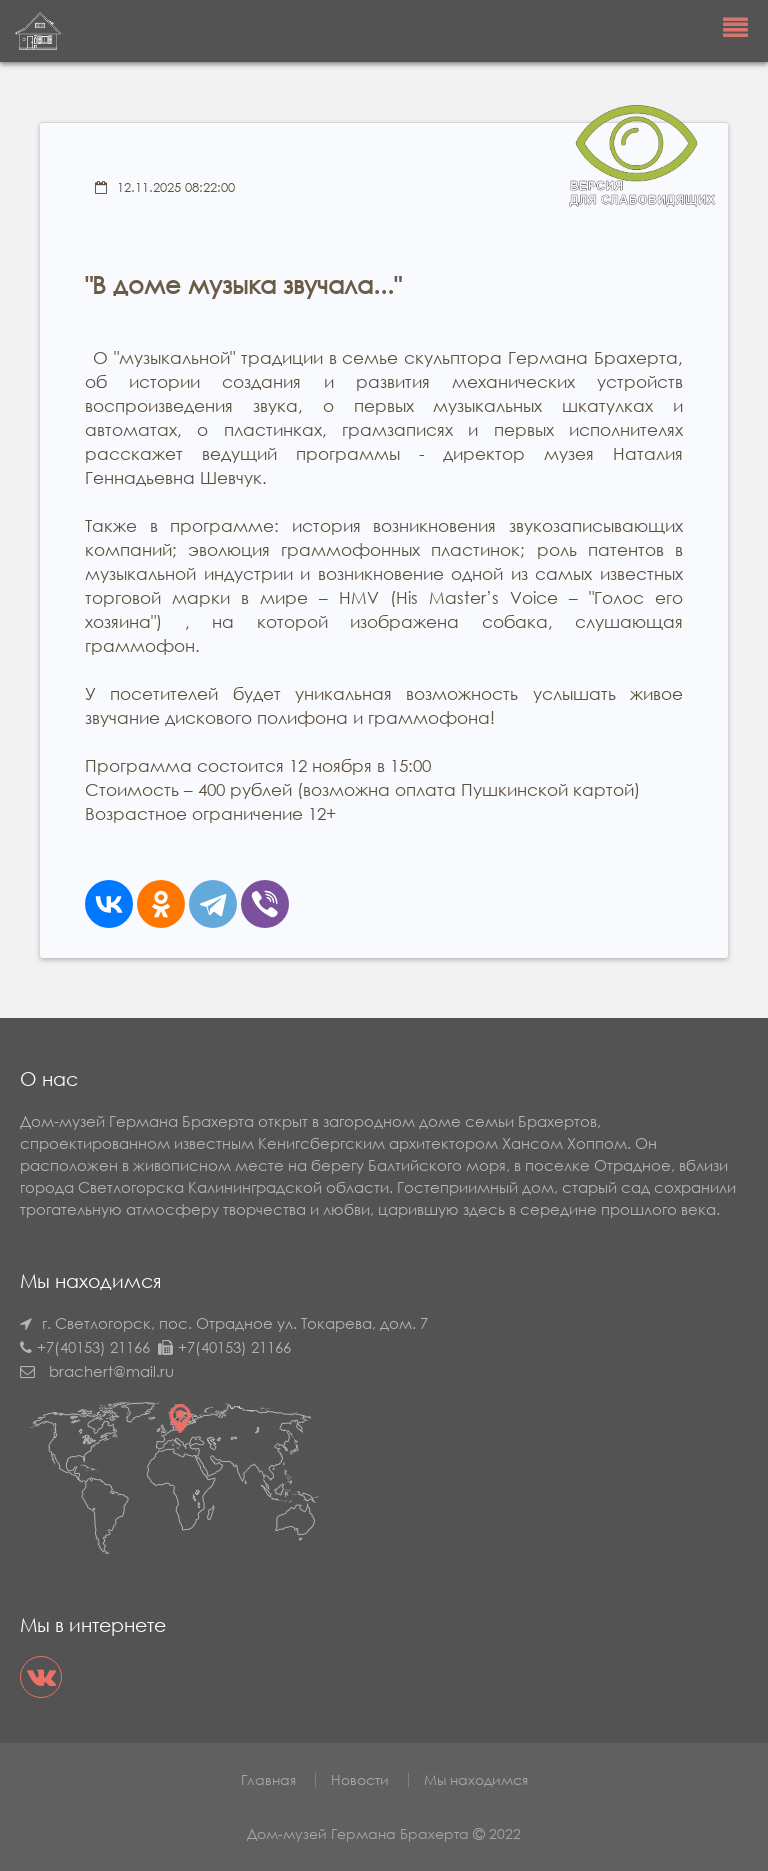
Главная (268, 1779)
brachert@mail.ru (111, 1371)
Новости (360, 1779)
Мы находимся (476, 1779)
